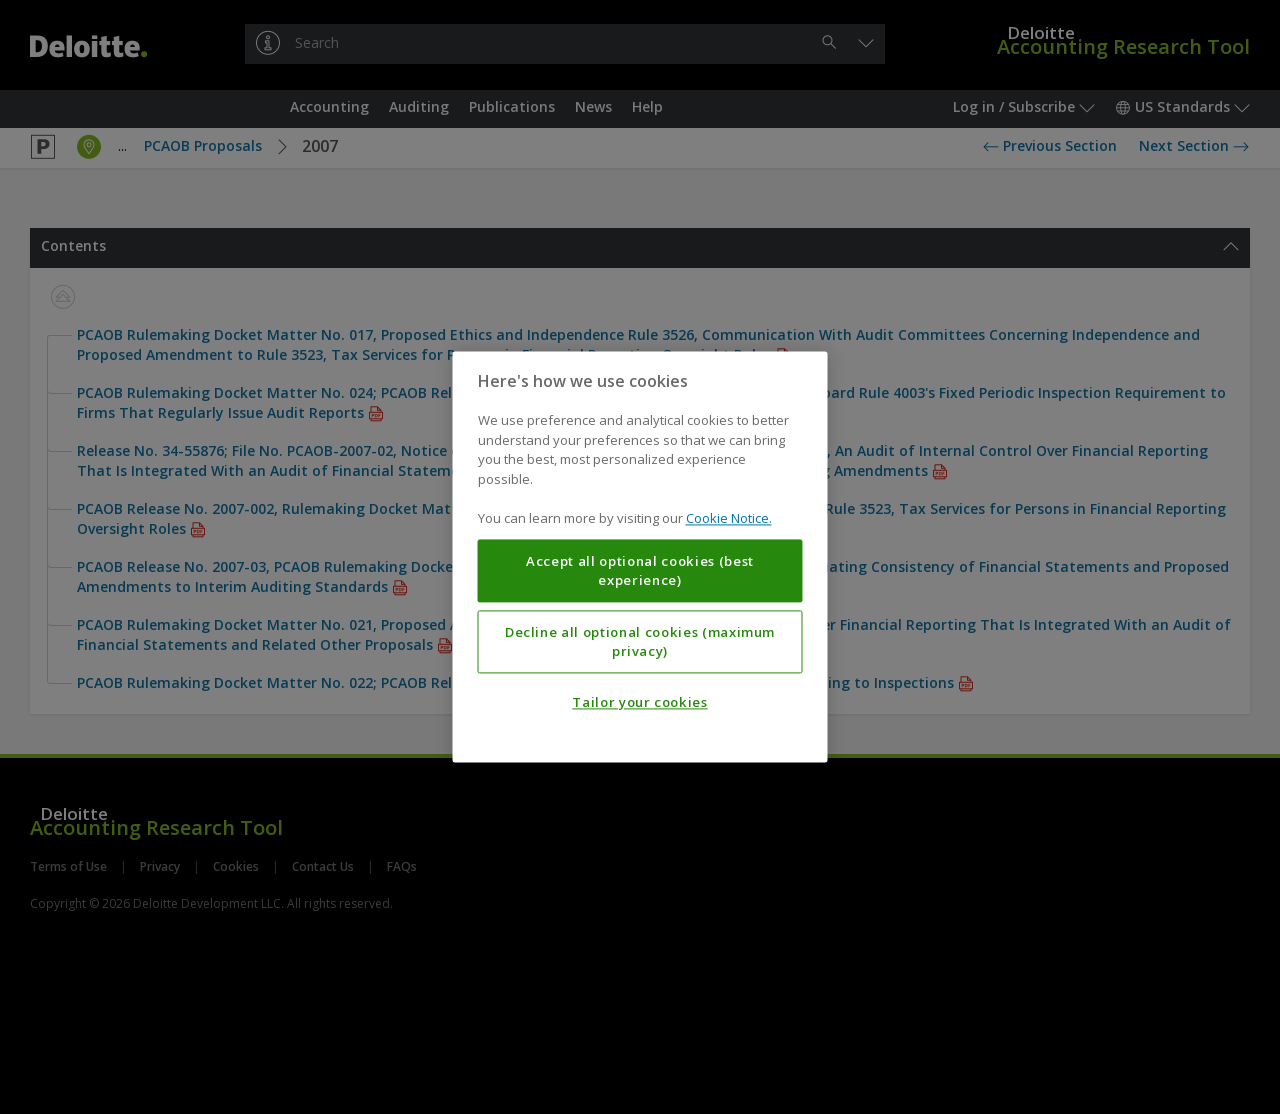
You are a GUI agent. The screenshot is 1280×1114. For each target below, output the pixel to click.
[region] (640, 556)
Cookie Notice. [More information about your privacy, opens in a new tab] (729, 519)
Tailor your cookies (639, 703)
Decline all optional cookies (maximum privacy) (640, 642)
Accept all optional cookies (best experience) (640, 571)
